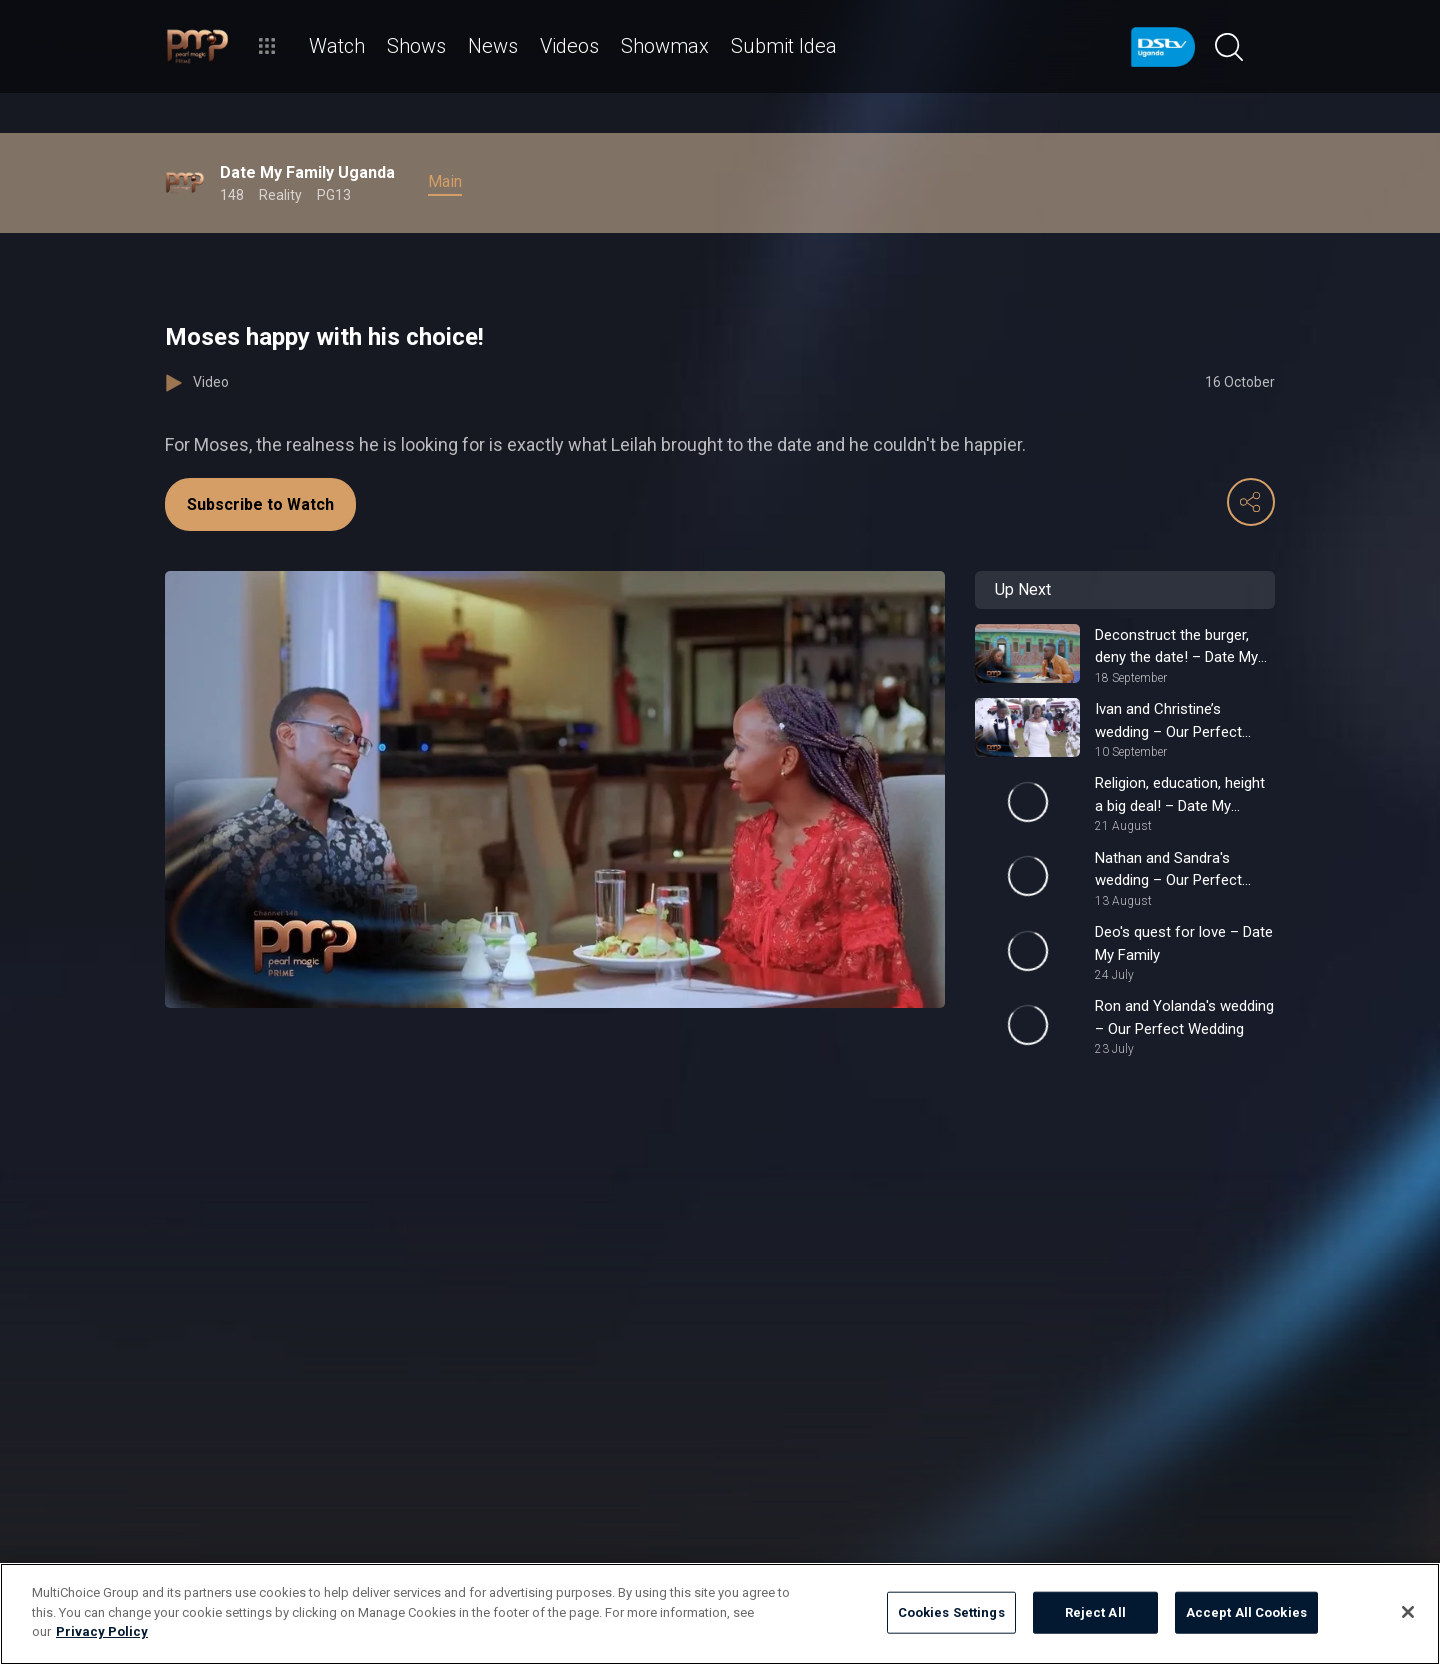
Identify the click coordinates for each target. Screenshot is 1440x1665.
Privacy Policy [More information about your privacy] (102, 1631)
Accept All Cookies (1246, 1612)
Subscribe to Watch (260, 504)
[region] (720, 1614)
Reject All (1095, 1612)
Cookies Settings (951, 1612)
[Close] (1408, 1612)
